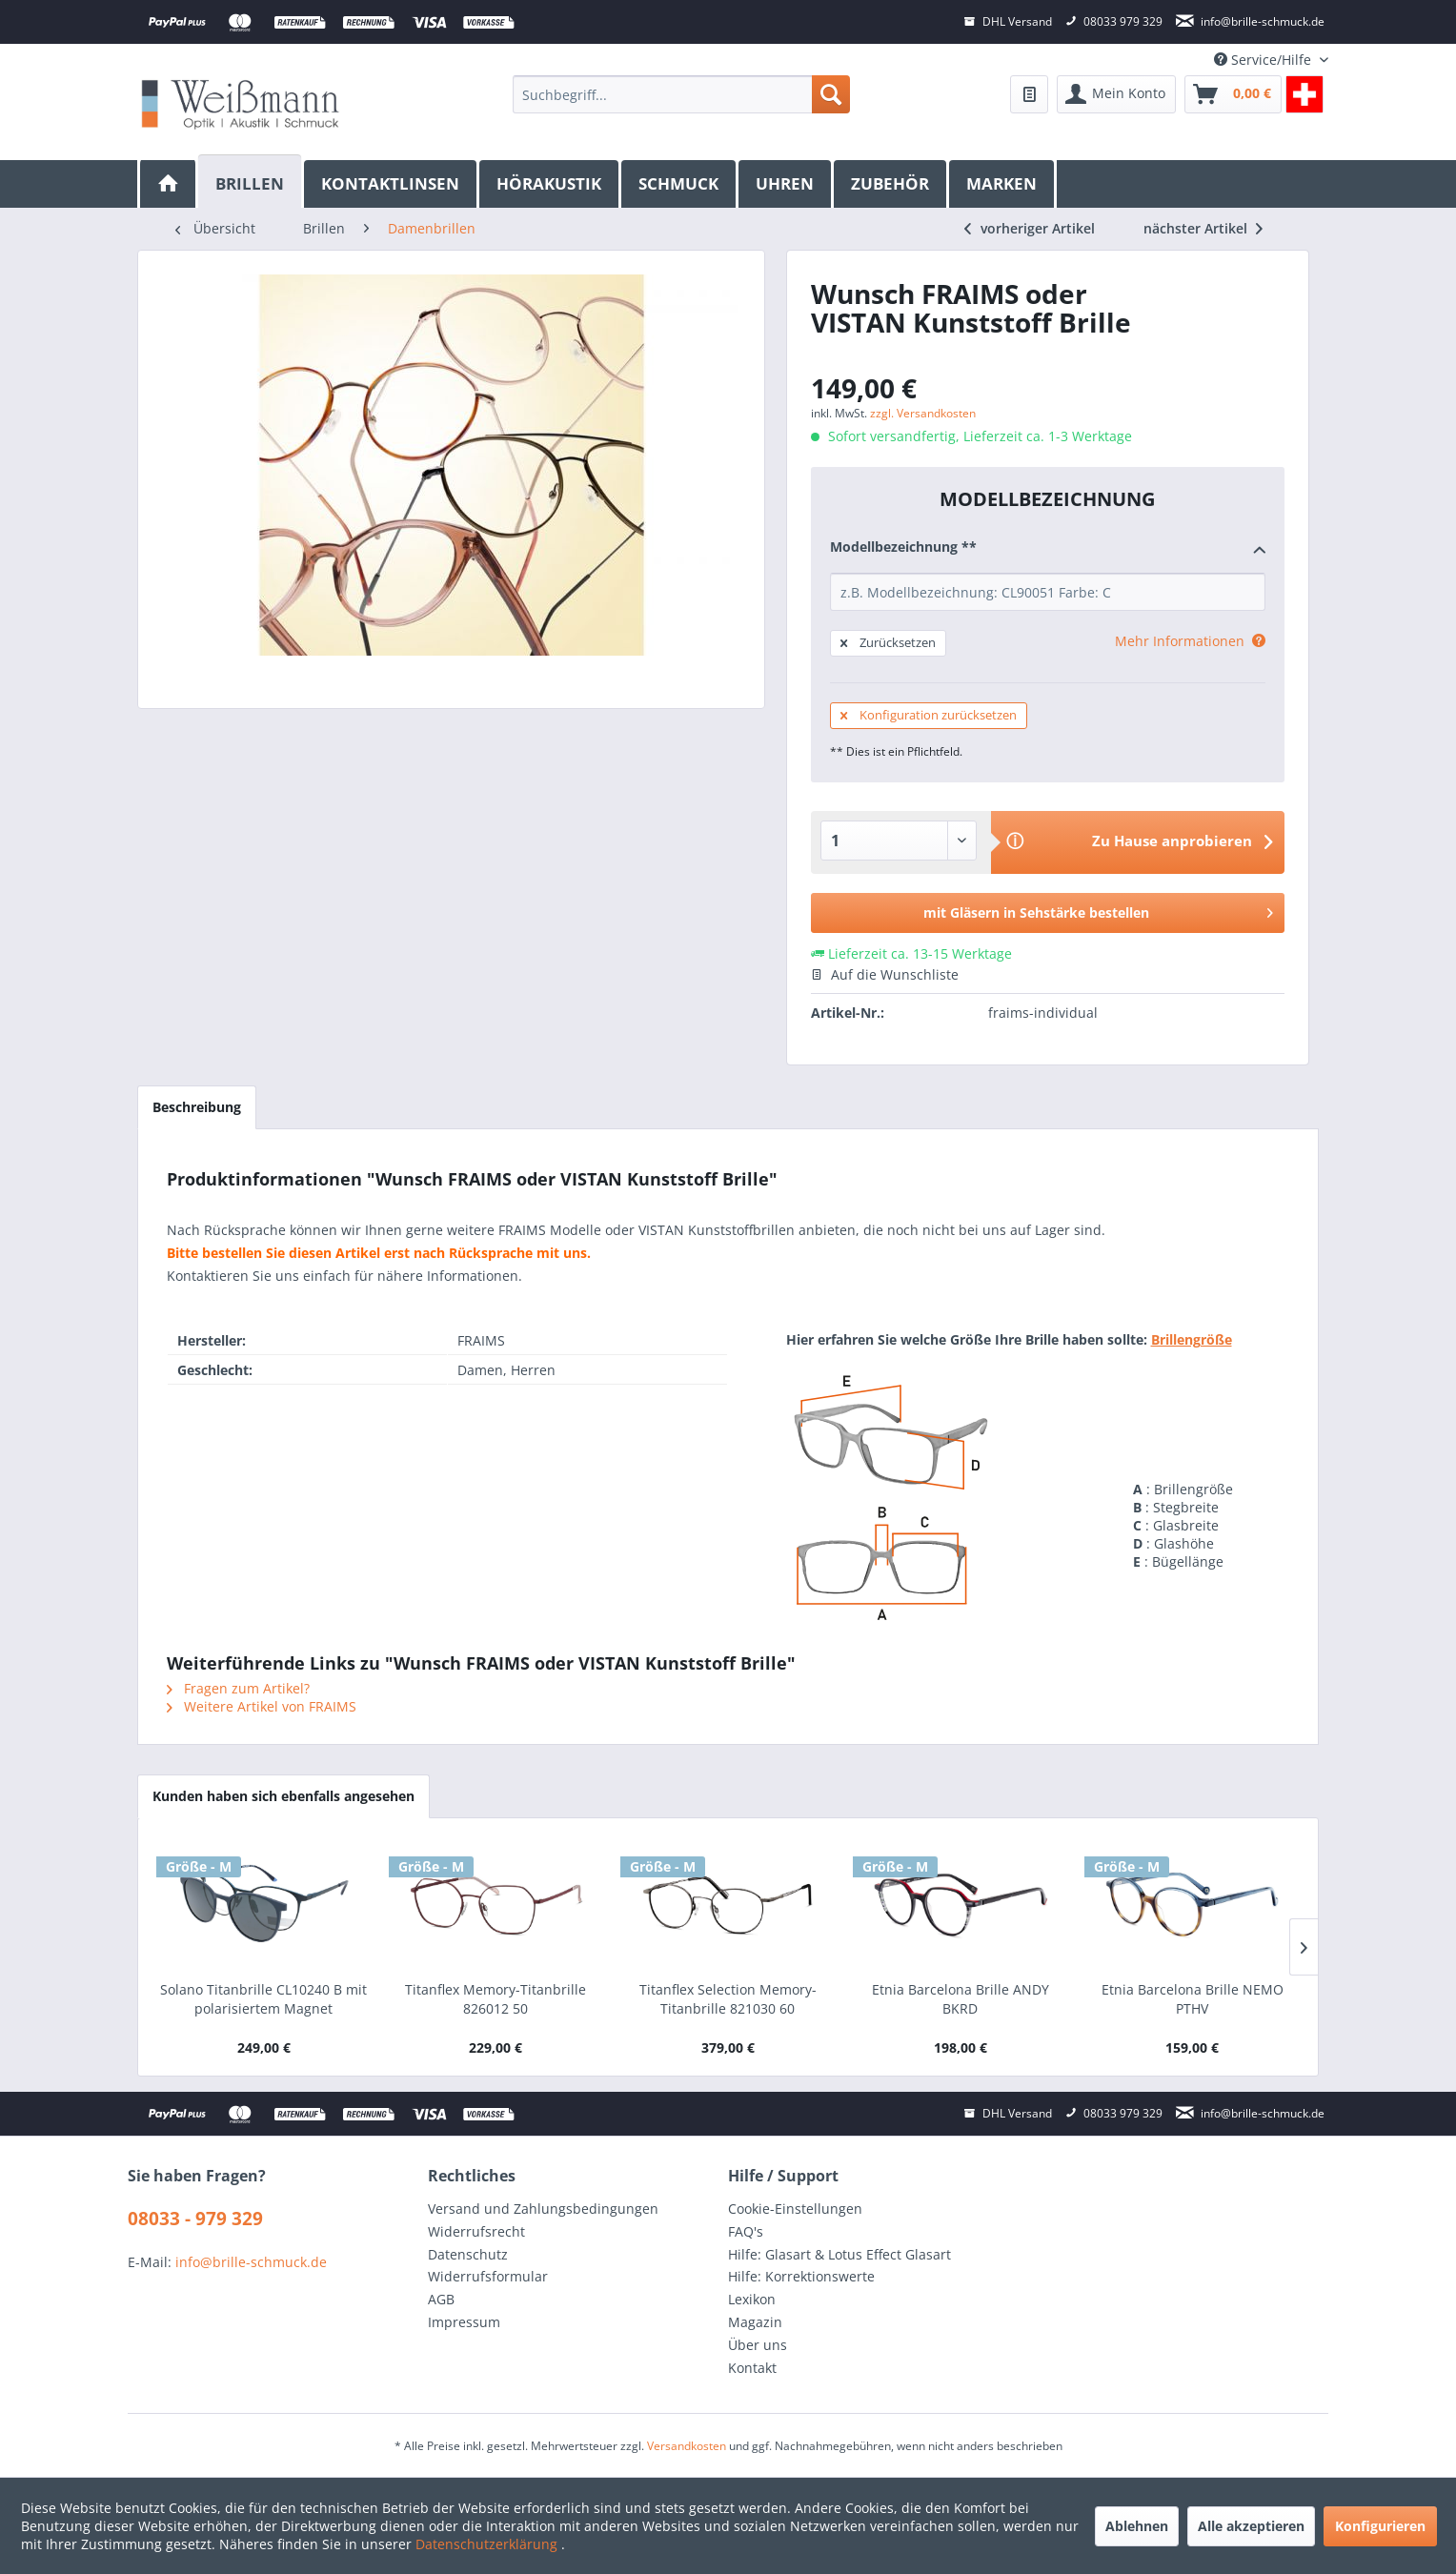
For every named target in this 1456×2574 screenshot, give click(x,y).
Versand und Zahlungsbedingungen (543, 2208)
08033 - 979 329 (195, 2218)
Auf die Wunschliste (885, 974)
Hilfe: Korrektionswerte (801, 2276)
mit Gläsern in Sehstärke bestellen (1098, 910)
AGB (441, 2299)
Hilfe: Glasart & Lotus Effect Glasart (839, 2254)
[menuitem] (681, 94)
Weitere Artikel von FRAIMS (261, 1706)
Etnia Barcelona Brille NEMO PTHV (1193, 1998)
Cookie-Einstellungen (795, 2208)
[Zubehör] (891, 184)
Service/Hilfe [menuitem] (1264, 60)
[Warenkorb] (1233, 94)
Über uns (757, 2345)
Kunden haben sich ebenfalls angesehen (283, 1796)
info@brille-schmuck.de (251, 2262)
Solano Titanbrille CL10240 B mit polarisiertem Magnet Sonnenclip (263, 1999)
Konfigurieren (1380, 2526)
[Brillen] (251, 181)
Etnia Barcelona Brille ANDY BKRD (960, 1998)
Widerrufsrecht (476, 2231)
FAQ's (745, 2231)
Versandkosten (686, 2446)
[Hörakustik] (550, 184)
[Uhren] (786, 184)
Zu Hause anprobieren (1172, 840)
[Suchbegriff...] (681, 94)
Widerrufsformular (488, 2276)
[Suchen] (831, 94)
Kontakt (752, 2368)
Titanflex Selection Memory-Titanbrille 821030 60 (728, 1998)
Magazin (755, 2322)
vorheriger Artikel (1029, 228)
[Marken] (1003, 184)
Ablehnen (1136, 2526)
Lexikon (752, 2299)
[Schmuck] (679, 184)
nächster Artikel (1203, 228)
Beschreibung (196, 1107)
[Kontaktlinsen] (391, 184)
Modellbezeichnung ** (1047, 547)
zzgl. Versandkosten (923, 413)
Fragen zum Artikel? (238, 1688)
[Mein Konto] (1116, 94)
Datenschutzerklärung (488, 2544)
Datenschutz (468, 2254)
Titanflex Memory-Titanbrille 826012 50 (495, 1998)
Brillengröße (1191, 1339)
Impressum (464, 2322)
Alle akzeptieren (1251, 2526)
